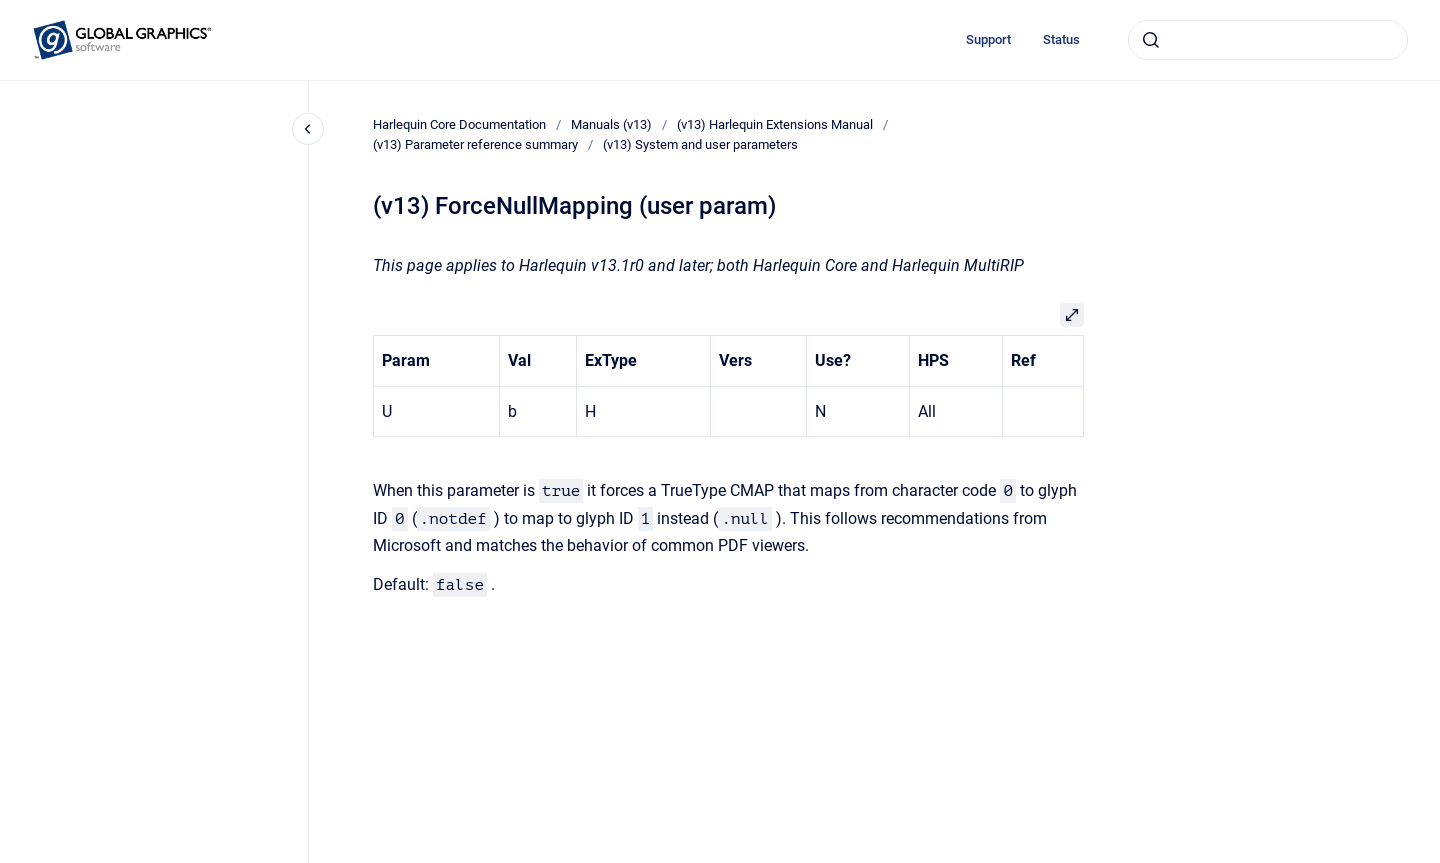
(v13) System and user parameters (700, 144)
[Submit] (1151, 40)
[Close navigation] (308, 129)
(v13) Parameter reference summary (475, 144)
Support (988, 39)
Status (1061, 39)
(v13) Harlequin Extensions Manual (775, 124)
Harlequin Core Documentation (459, 124)
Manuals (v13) (611, 124)
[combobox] (1268, 40)
